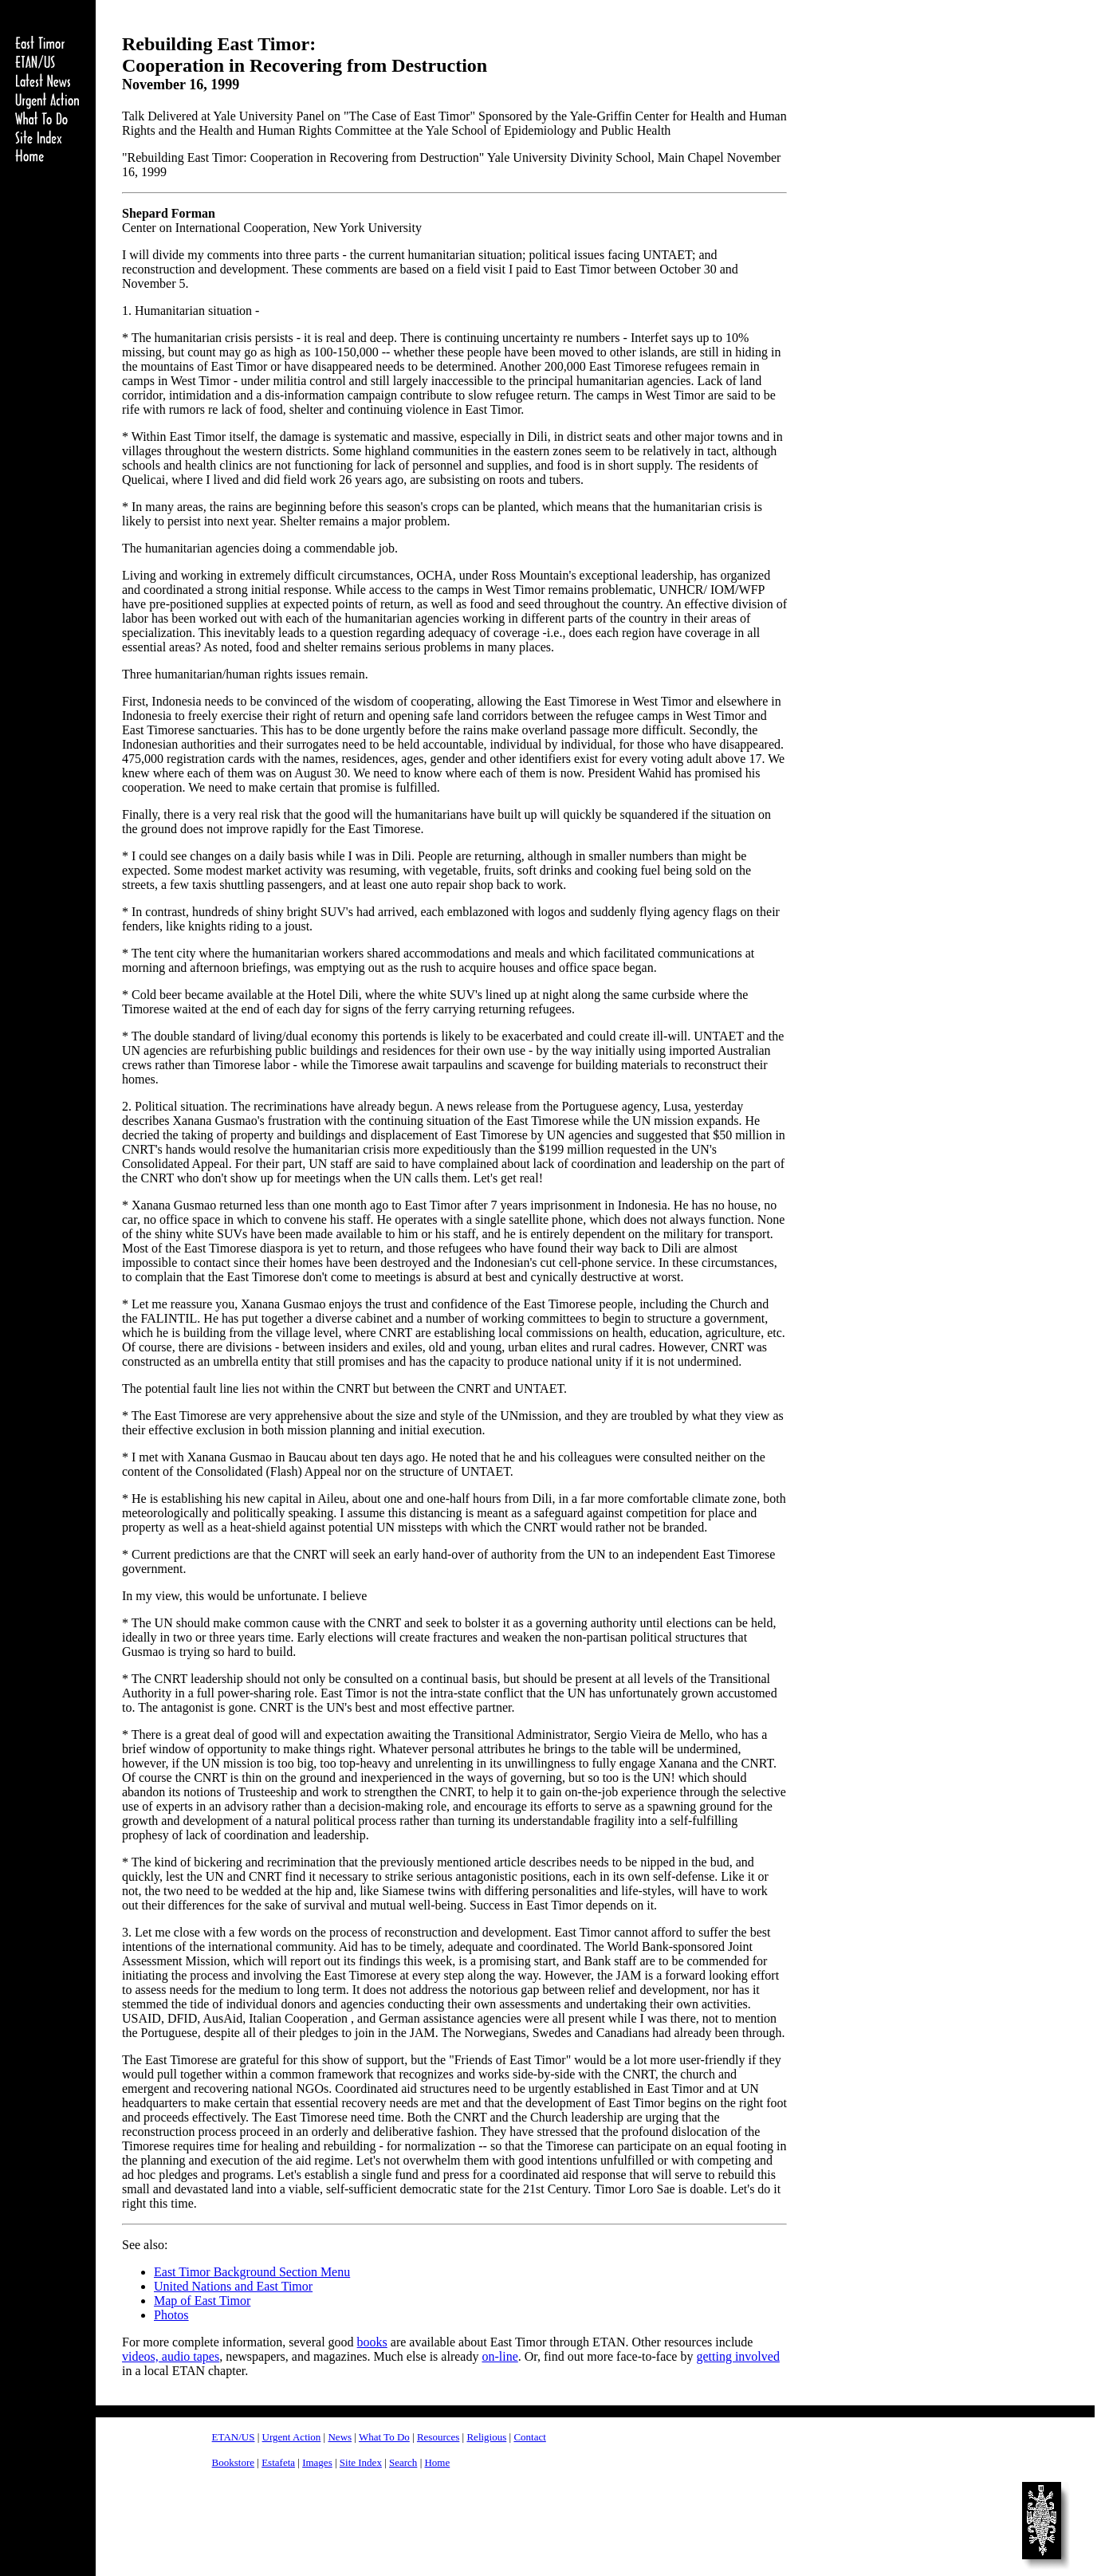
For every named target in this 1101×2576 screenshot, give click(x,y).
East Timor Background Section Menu (252, 2272)
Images (317, 2462)
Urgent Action (291, 2437)
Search (403, 2462)
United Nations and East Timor (233, 2286)
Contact (529, 2437)
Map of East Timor (202, 2300)
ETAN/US (233, 2437)
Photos (171, 2315)
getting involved (737, 2356)
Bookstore (233, 2462)
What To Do (384, 2437)
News (340, 2437)
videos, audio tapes (170, 2356)
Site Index (361, 2462)
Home (437, 2462)
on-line (499, 2356)
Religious (486, 2437)
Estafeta (278, 2462)
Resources (438, 2437)
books (372, 2342)
